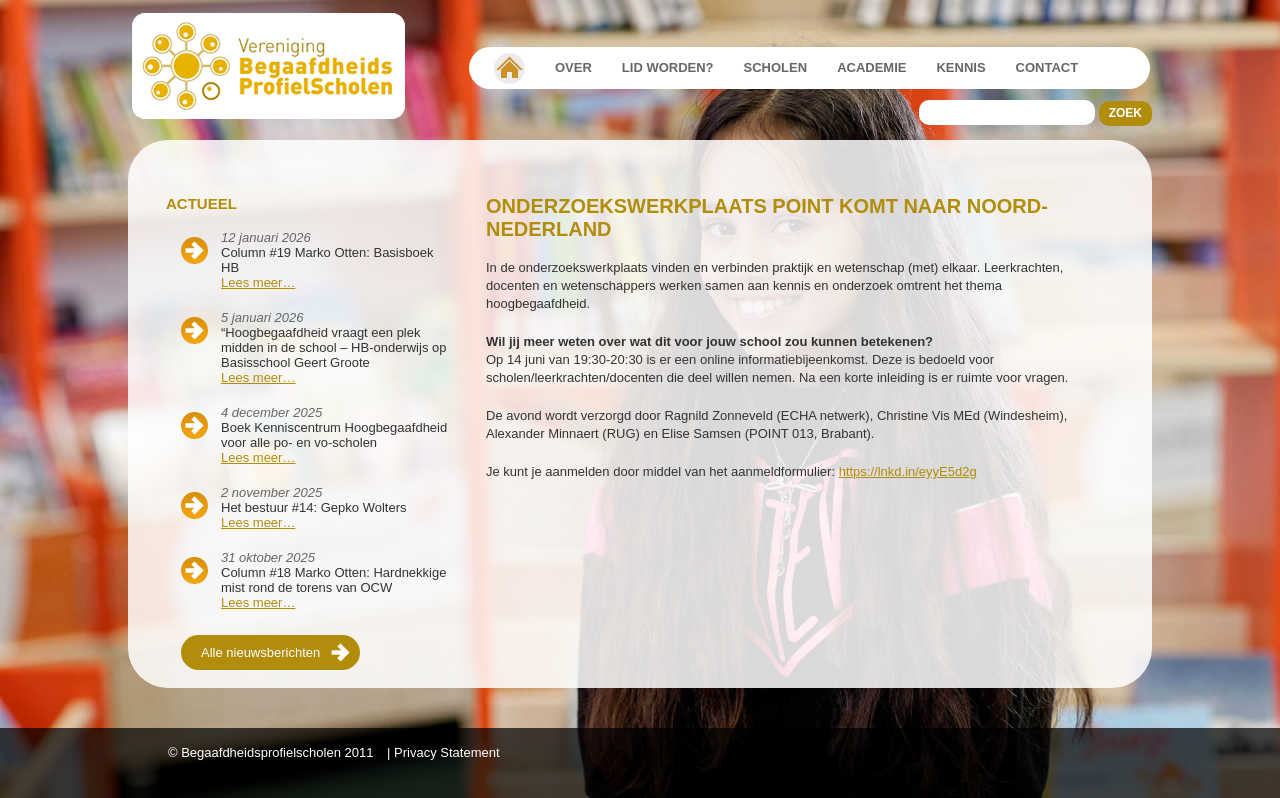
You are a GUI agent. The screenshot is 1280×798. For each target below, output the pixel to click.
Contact (1047, 67)
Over (573, 67)
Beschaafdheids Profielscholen (277, 66)
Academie (871, 67)
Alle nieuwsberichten (260, 652)
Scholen (776, 67)
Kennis (960, 67)
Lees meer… (258, 282)
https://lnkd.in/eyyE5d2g (908, 471)
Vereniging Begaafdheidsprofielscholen (509, 68)
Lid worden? (668, 67)
